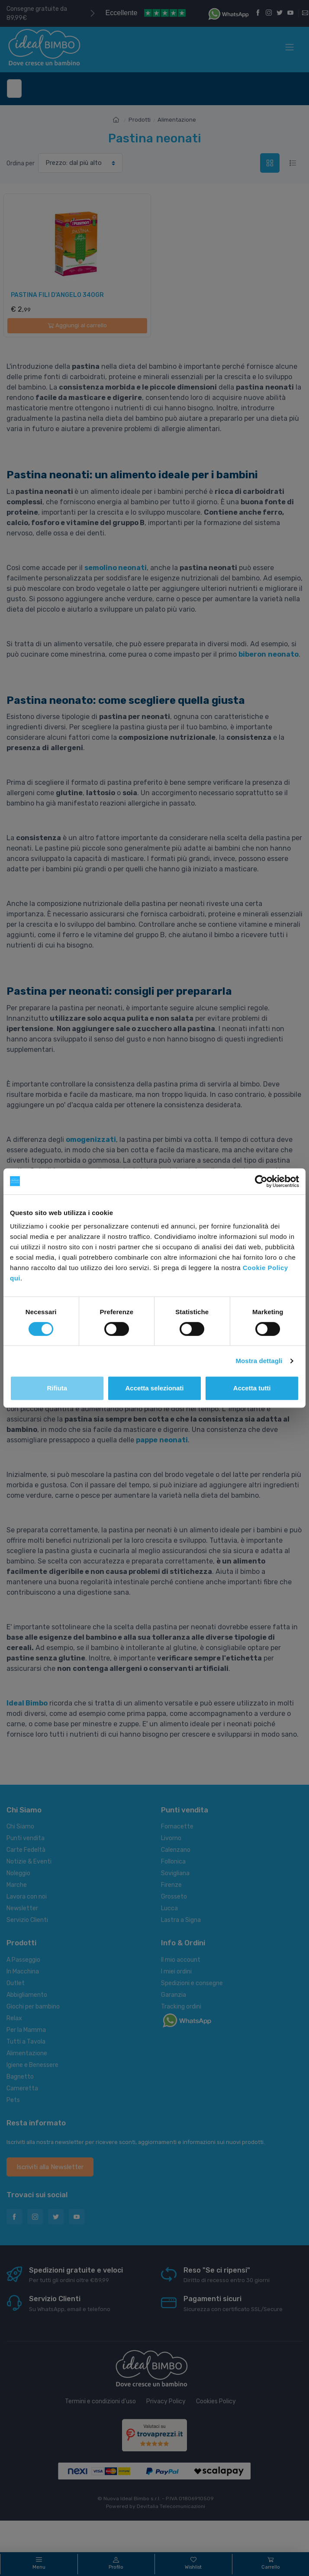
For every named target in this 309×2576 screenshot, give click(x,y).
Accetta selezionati (154, 1388)
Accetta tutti (252, 1388)
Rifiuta (57, 1388)
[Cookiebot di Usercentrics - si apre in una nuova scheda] (261, 1181)
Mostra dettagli (258, 1360)
